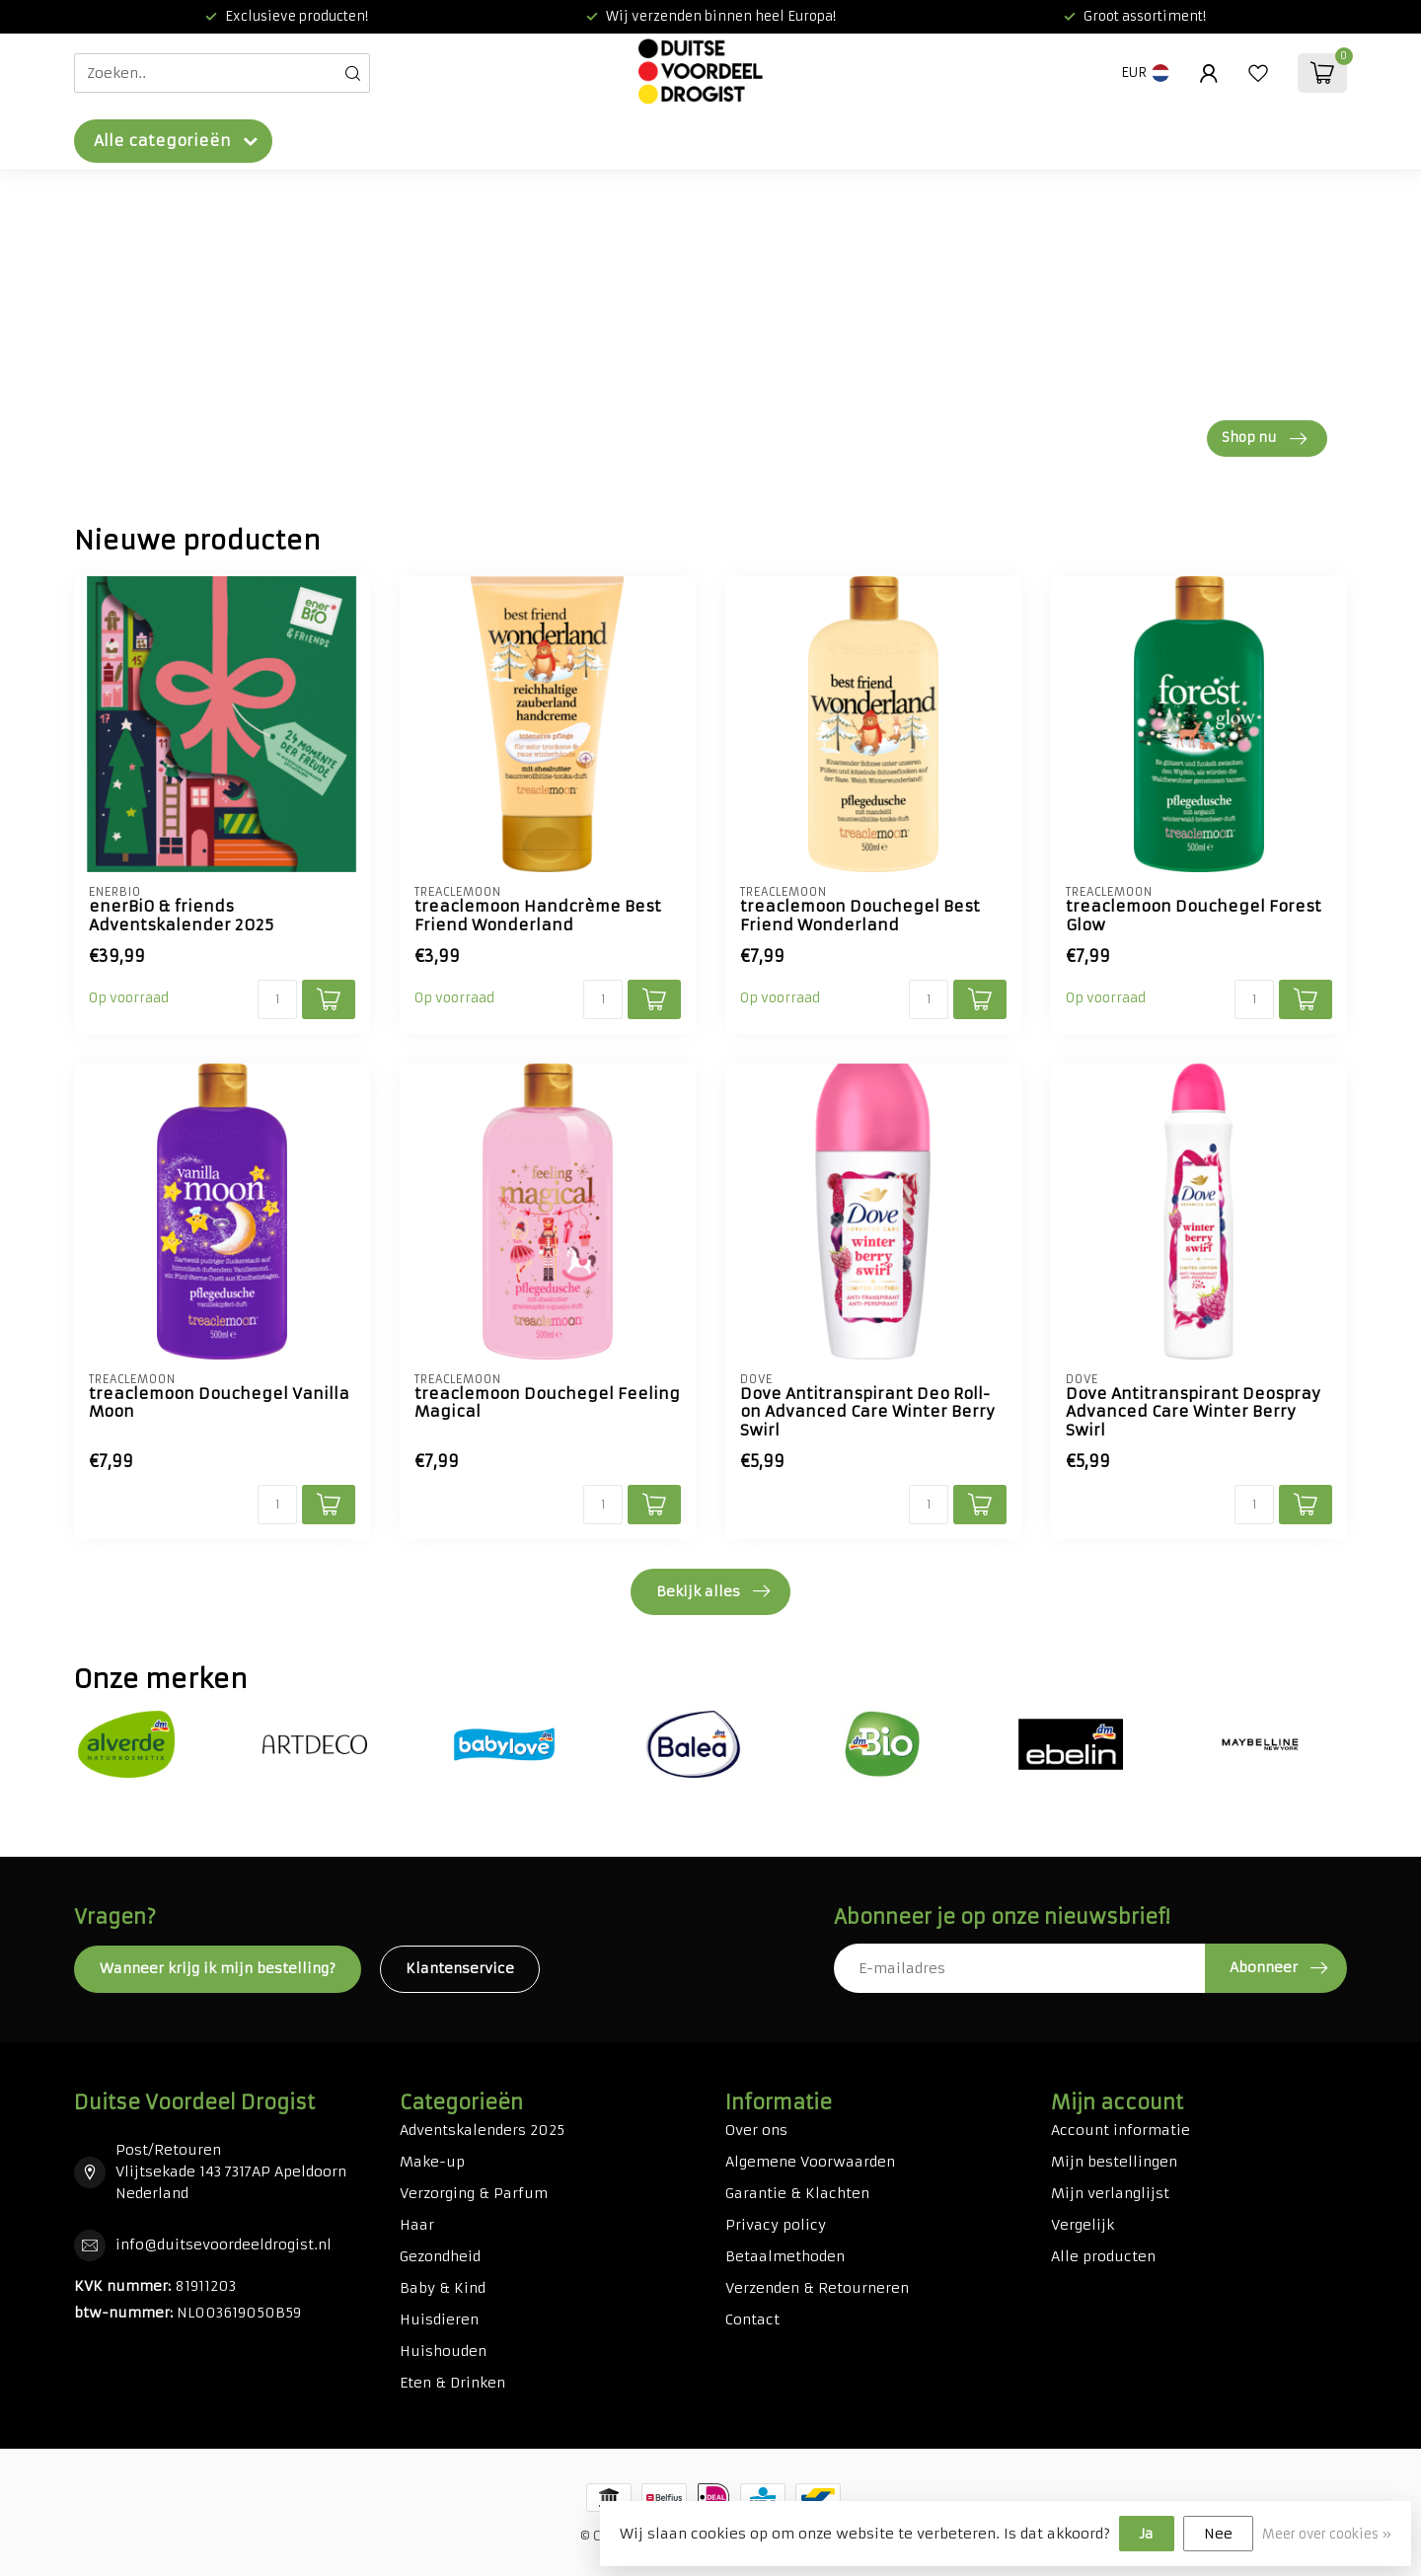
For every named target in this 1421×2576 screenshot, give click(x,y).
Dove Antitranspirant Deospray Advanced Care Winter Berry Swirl (1193, 1412)
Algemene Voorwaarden (810, 2162)
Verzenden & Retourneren (817, 2288)
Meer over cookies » (1326, 2534)
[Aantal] (277, 999)
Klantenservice (460, 1968)
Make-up (432, 2162)
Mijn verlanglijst (1110, 2193)
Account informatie (1120, 2130)
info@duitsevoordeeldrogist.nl (223, 2244)
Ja (1147, 2533)
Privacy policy (775, 2225)
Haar (417, 2225)
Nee (1218, 2533)
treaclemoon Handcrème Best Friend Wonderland (537, 915)
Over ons (756, 2130)
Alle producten (1103, 2256)
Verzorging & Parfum (474, 2193)
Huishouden (443, 2351)
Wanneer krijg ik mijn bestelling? (218, 1968)
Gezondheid (440, 2256)
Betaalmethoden (785, 2256)
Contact (752, 2319)
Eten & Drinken (452, 2383)
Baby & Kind (443, 2288)
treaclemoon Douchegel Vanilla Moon (219, 1403)
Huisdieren (439, 2319)
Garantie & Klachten (797, 2193)
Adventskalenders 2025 (482, 2130)
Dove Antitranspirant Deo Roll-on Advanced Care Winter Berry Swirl (867, 1412)
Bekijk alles (713, 1591)
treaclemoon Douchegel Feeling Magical (547, 1403)
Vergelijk (1082, 2225)
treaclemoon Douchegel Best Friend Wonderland (860, 915)
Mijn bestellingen (1114, 2162)
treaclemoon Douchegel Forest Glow (1193, 915)
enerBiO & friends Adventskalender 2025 (181, 915)
